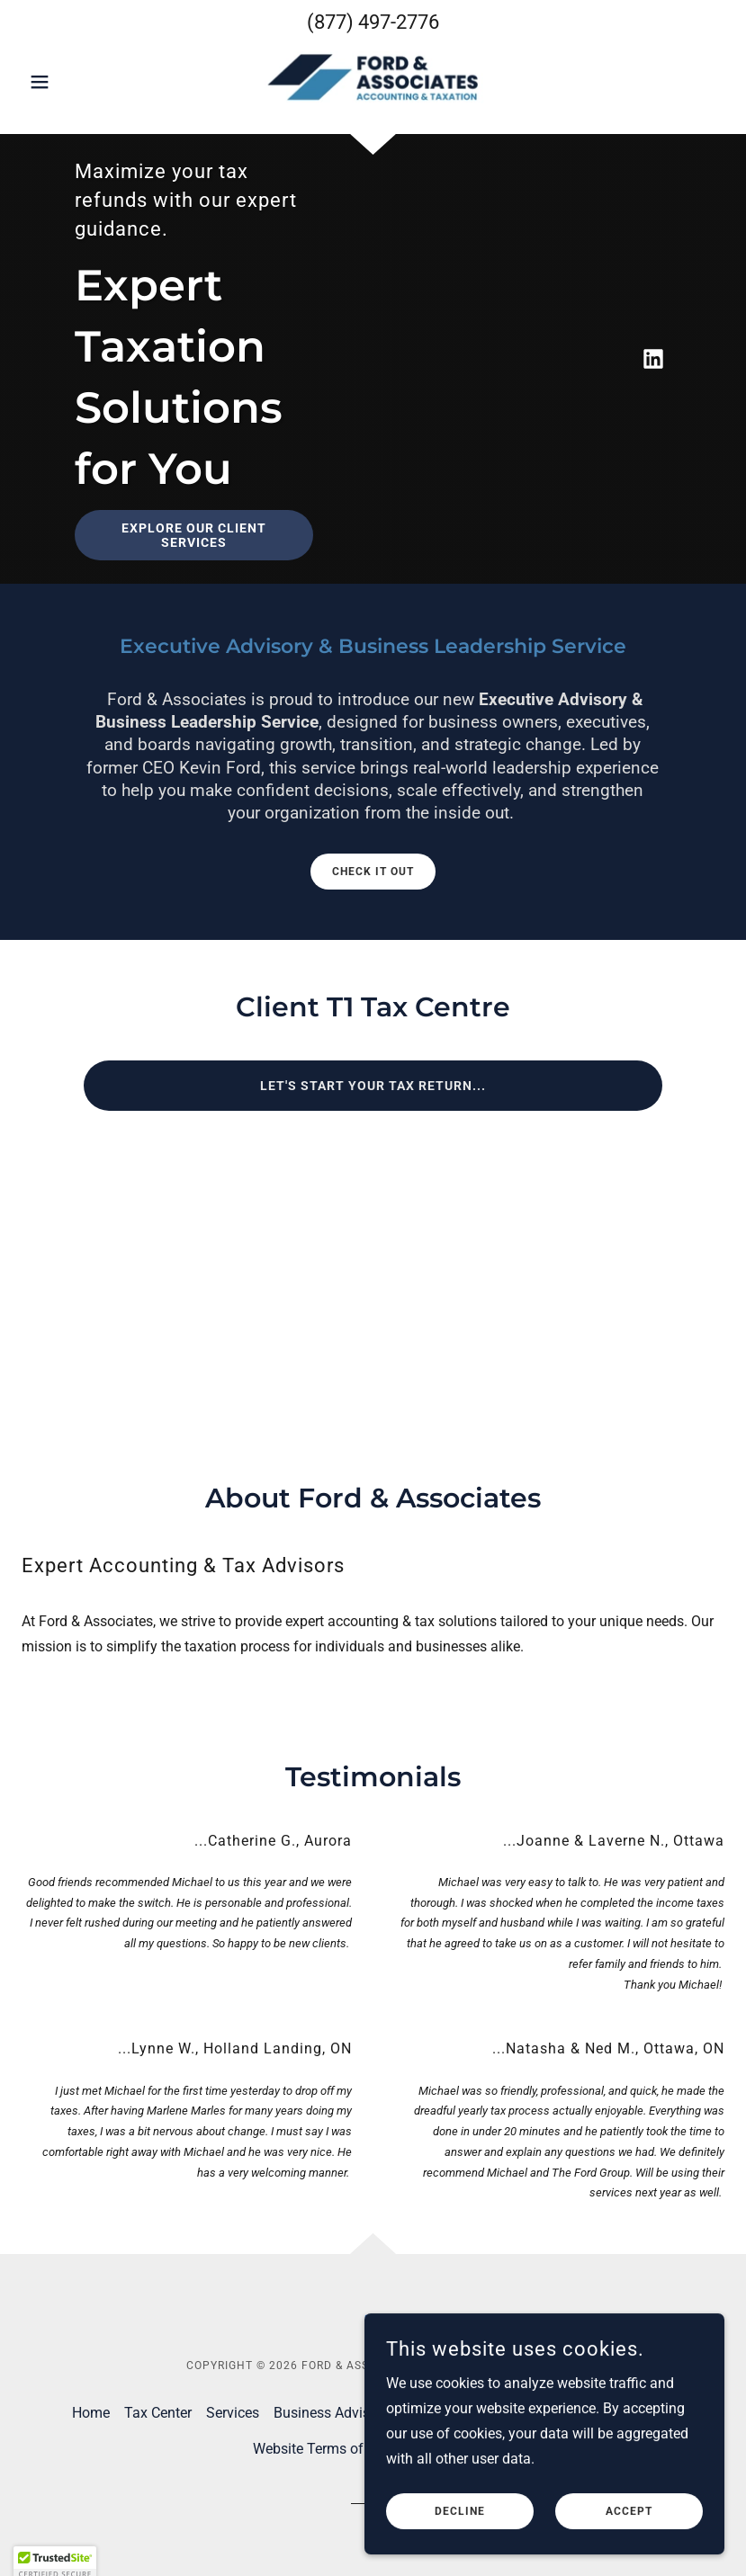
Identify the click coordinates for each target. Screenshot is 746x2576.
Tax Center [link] (158, 2412)
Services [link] (232, 2412)
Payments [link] (643, 2412)
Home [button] (91, 2412)
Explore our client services (193, 535)
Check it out (373, 871)
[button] (74, 82)
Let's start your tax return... (373, 1085)
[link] (373, 80)
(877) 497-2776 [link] (373, 22)
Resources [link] (564, 2412)
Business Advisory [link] (332, 2412)
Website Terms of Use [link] (322, 2448)
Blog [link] (502, 2412)
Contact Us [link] (438, 2412)
